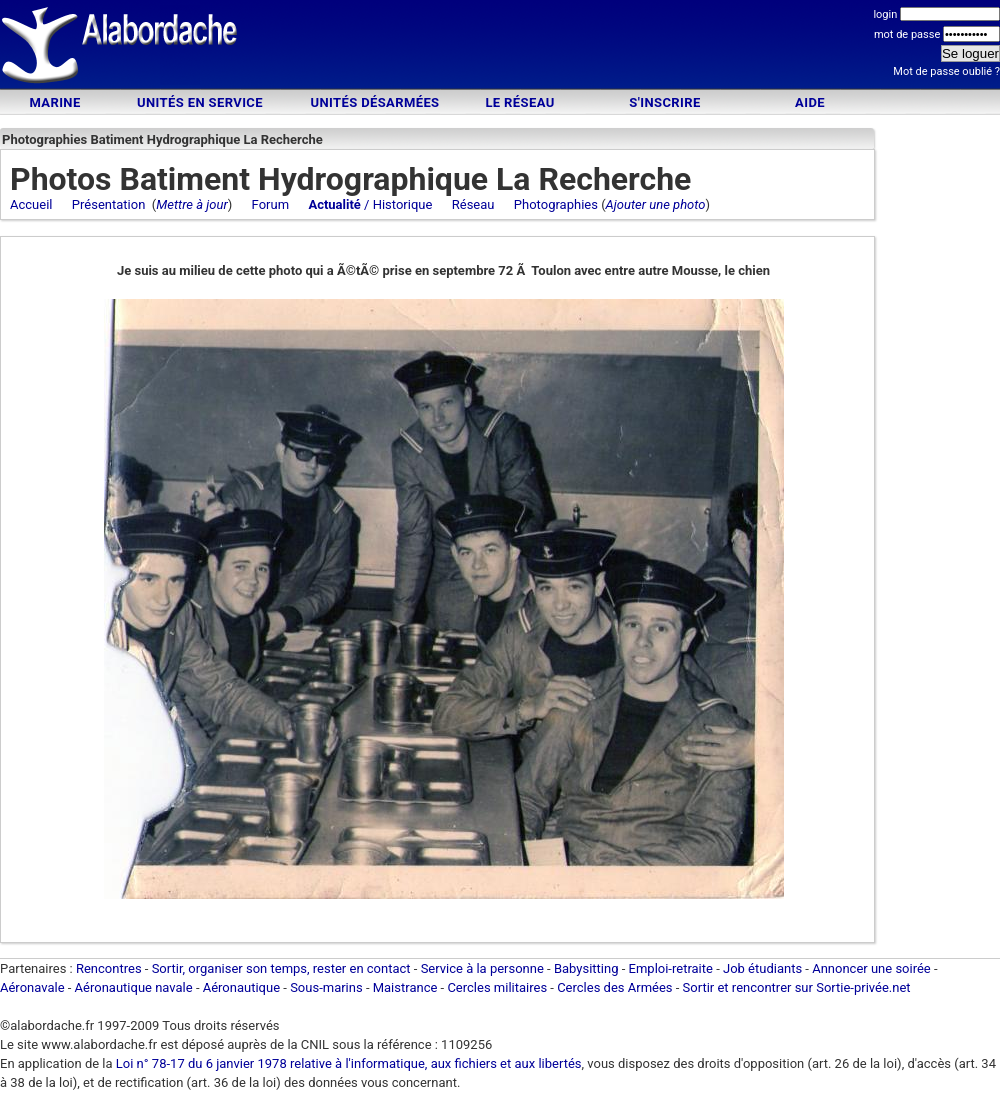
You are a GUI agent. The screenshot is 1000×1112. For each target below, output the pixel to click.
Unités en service (200, 102)
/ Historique (370, 204)
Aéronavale (32, 987)
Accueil (31, 204)
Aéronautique (243, 987)
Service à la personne (482, 968)
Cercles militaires (497, 987)
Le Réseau (519, 102)
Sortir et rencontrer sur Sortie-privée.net (797, 987)
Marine (54, 102)
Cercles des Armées (614, 987)
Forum (270, 204)
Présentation (109, 204)
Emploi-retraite (671, 968)
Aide (810, 102)
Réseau (473, 204)
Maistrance (405, 987)
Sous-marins (326, 987)
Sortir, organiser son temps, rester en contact (281, 968)
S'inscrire (664, 102)
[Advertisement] (500, 47)
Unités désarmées (374, 102)
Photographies (556, 204)
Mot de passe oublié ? (946, 71)
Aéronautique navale (134, 987)
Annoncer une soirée (871, 968)
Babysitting (586, 968)
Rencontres (109, 968)
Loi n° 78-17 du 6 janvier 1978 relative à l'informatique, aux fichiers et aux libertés (347, 1063)
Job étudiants (762, 968)
